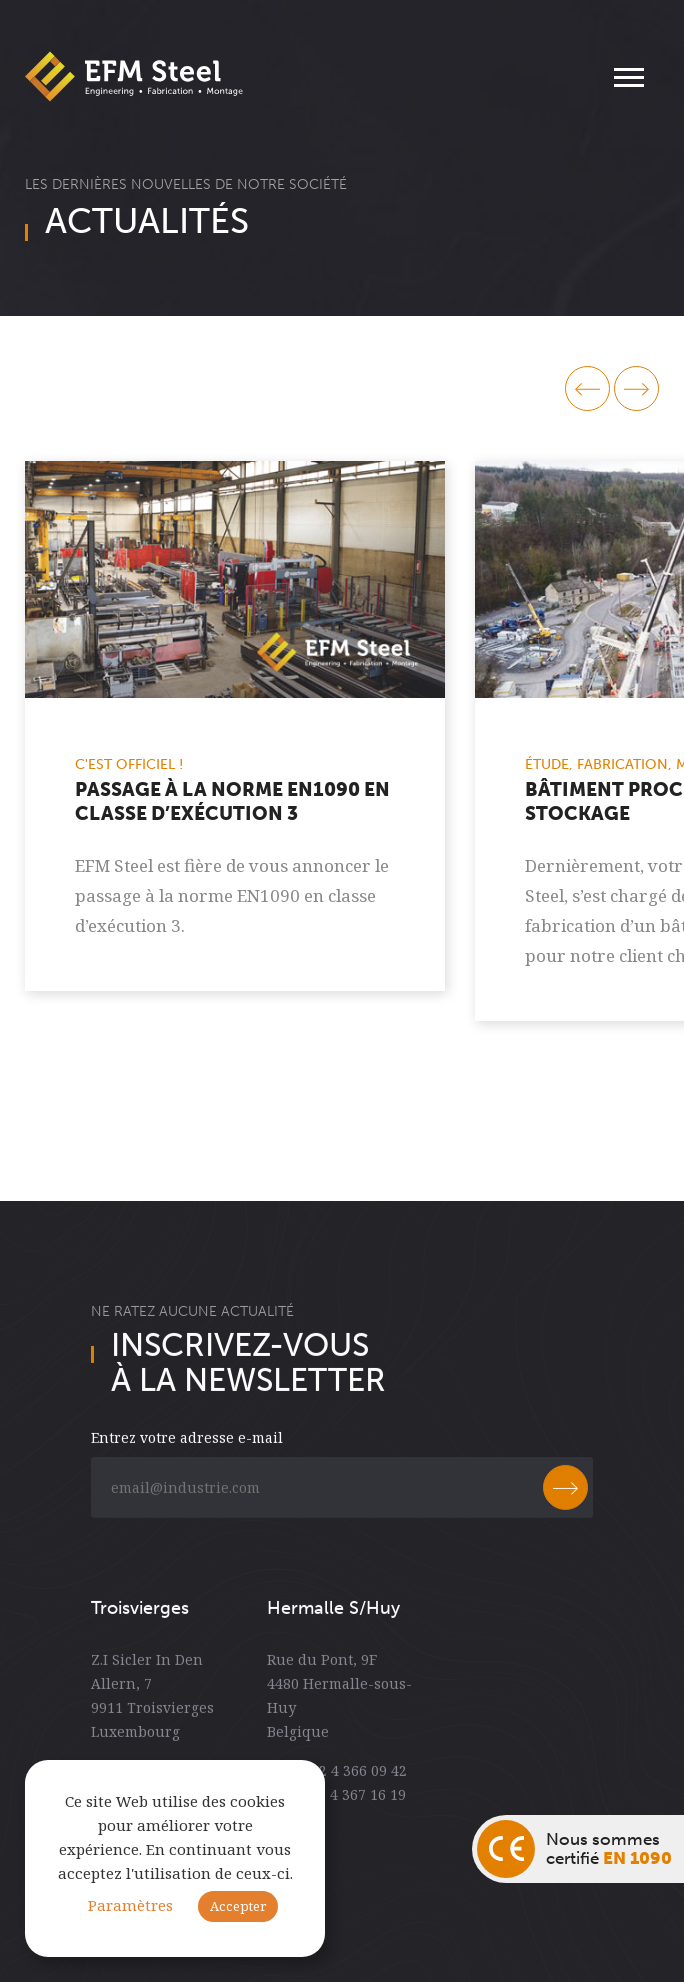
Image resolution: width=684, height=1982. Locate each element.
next (636, 388)
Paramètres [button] (130, 1905)
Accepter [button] (238, 1906)
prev (587, 388)
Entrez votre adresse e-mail (187, 1449)
